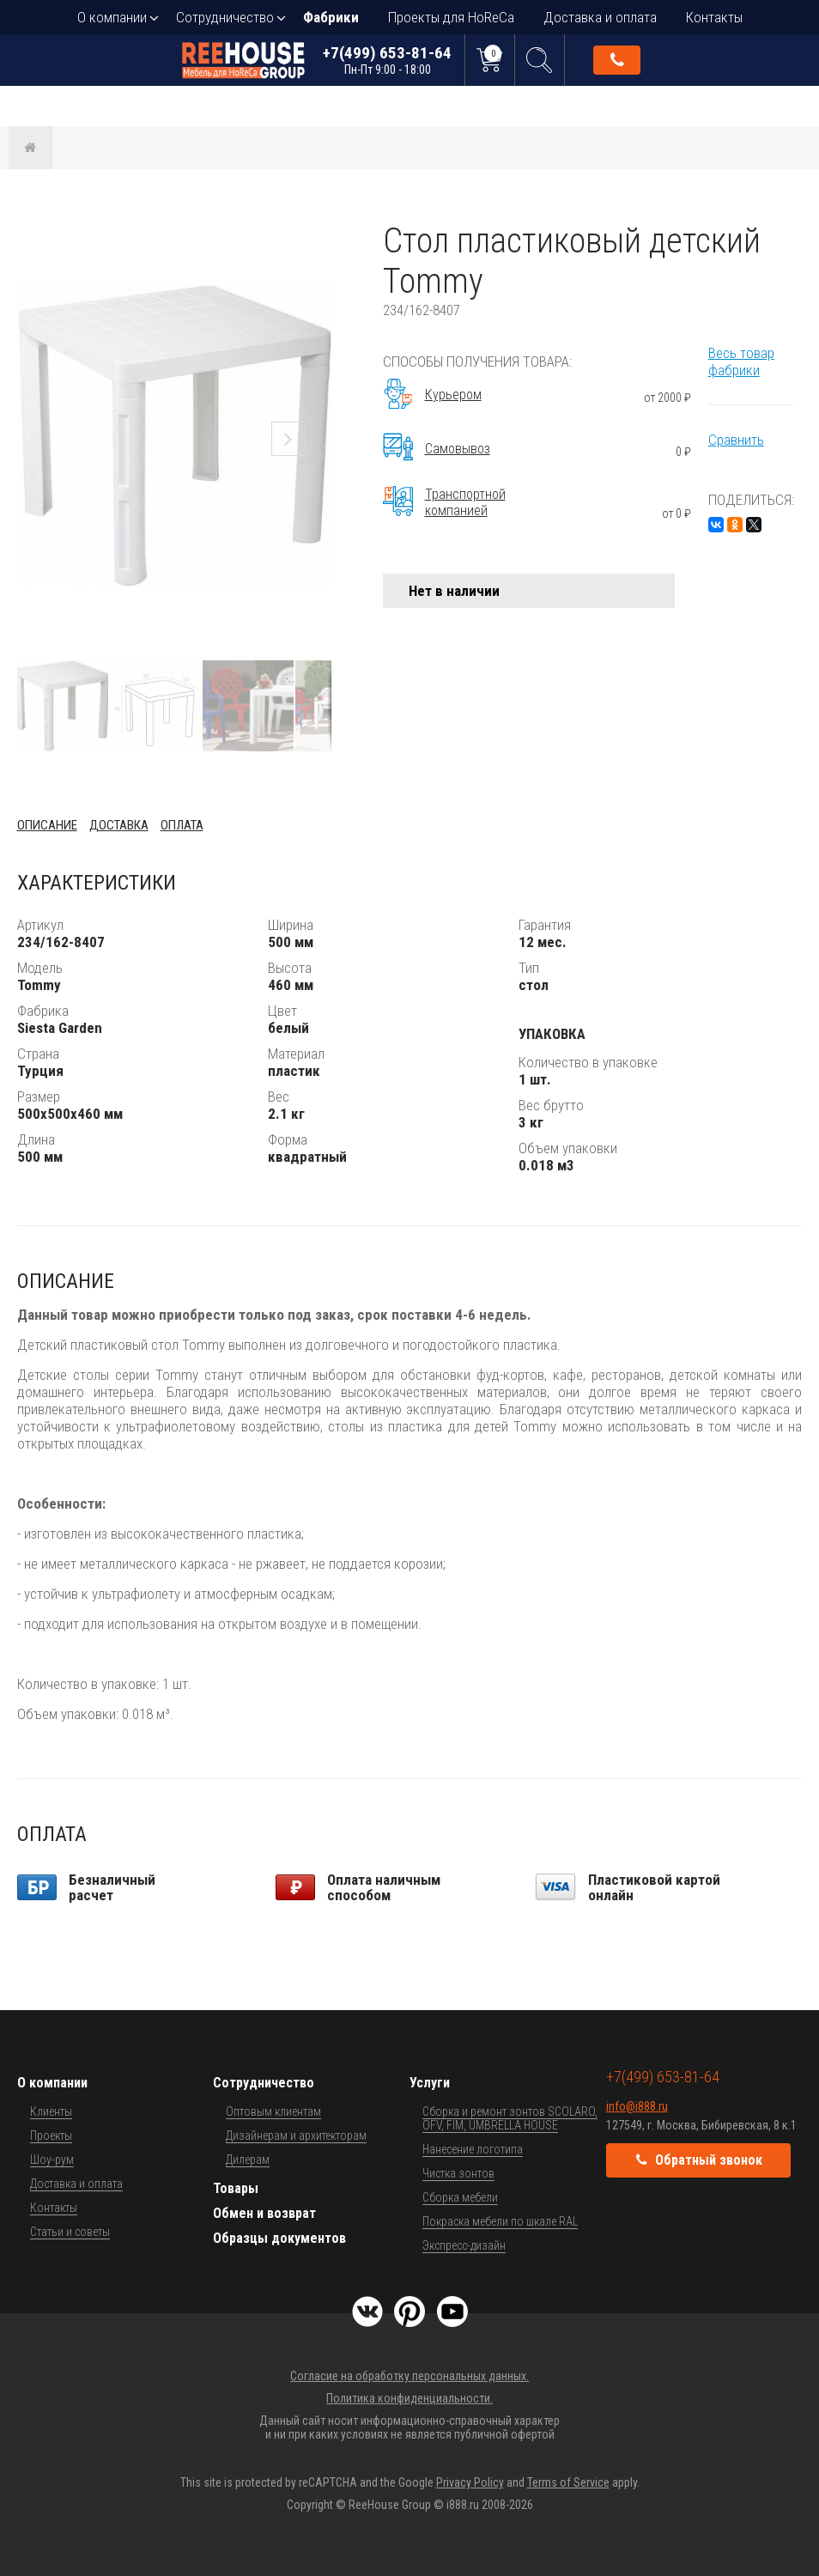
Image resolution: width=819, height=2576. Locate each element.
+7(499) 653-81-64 (387, 59)
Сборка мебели (460, 2197)
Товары (235, 2188)
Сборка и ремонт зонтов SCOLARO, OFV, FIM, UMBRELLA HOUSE (510, 2118)
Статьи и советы (70, 2232)
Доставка (119, 825)
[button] (316, 236)
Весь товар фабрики (741, 361)
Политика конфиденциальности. (409, 2398)
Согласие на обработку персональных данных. (409, 2376)
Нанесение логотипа (472, 2149)
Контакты (714, 17)
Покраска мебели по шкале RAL (500, 2221)
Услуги (430, 2083)
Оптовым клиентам (273, 2111)
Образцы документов (279, 2238)
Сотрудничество (225, 17)
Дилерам (248, 2159)
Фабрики (331, 17)
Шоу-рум (52, 2159)
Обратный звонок (617, 60)
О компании (112, 17)
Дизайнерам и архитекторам (296, 2135)
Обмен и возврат (264, 2213)
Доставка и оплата (600, 17)
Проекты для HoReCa (451, 17)
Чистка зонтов (458, 2173)
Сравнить (736, 439)
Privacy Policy (470, 2482)
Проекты (51, 2135)
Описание (47, 825)
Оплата (182, 825)
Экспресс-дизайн (464, 2245)
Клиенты (51, 2111)
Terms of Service (568, 2482)
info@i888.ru (637, 2106)
